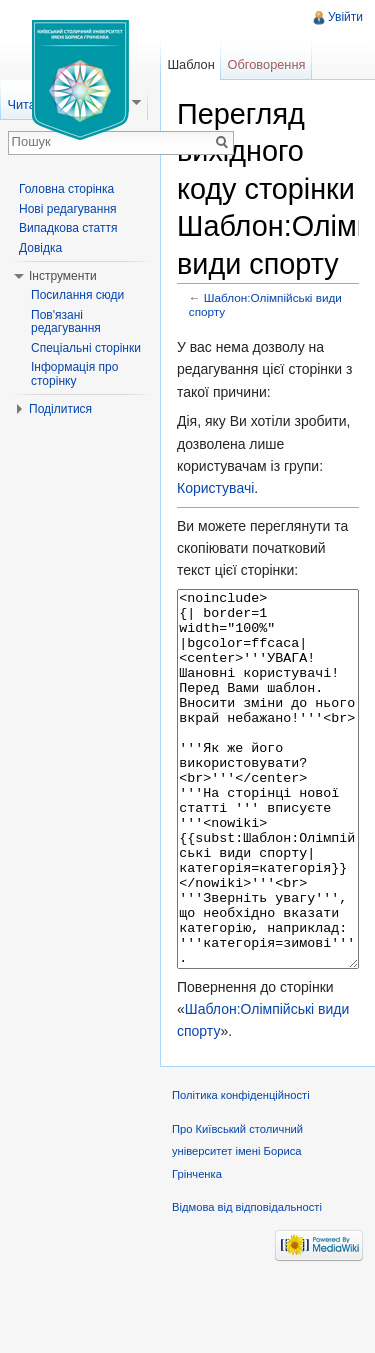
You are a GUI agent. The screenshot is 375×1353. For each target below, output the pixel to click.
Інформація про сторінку (74, 374)
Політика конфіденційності (241, 1170)
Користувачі (215, 488)
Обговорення (267, 64)
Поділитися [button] (60, 409)
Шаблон (190, 64)
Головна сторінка (66, 189)
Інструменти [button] (63, 276)
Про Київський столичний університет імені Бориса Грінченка (237, 1226)
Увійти (345, 17)
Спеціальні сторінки (86, 348)
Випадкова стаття (68, 228)
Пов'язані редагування (66, 322)
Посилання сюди (77, 295)
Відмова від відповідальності (247, 1282)
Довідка (40, 248)
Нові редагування (68, 209)
